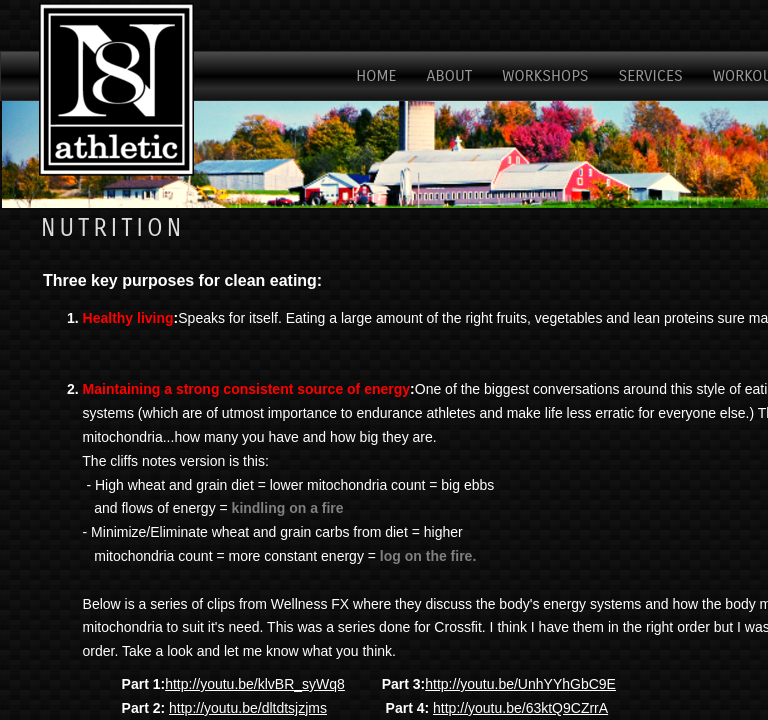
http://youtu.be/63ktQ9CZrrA (520, 708)
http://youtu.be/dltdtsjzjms (248, 708)
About (450, 75)
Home (376, 75)
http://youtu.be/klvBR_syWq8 (255, 684)
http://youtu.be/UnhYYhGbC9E (520, 684)
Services (651, 75)
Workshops (545, 75)
